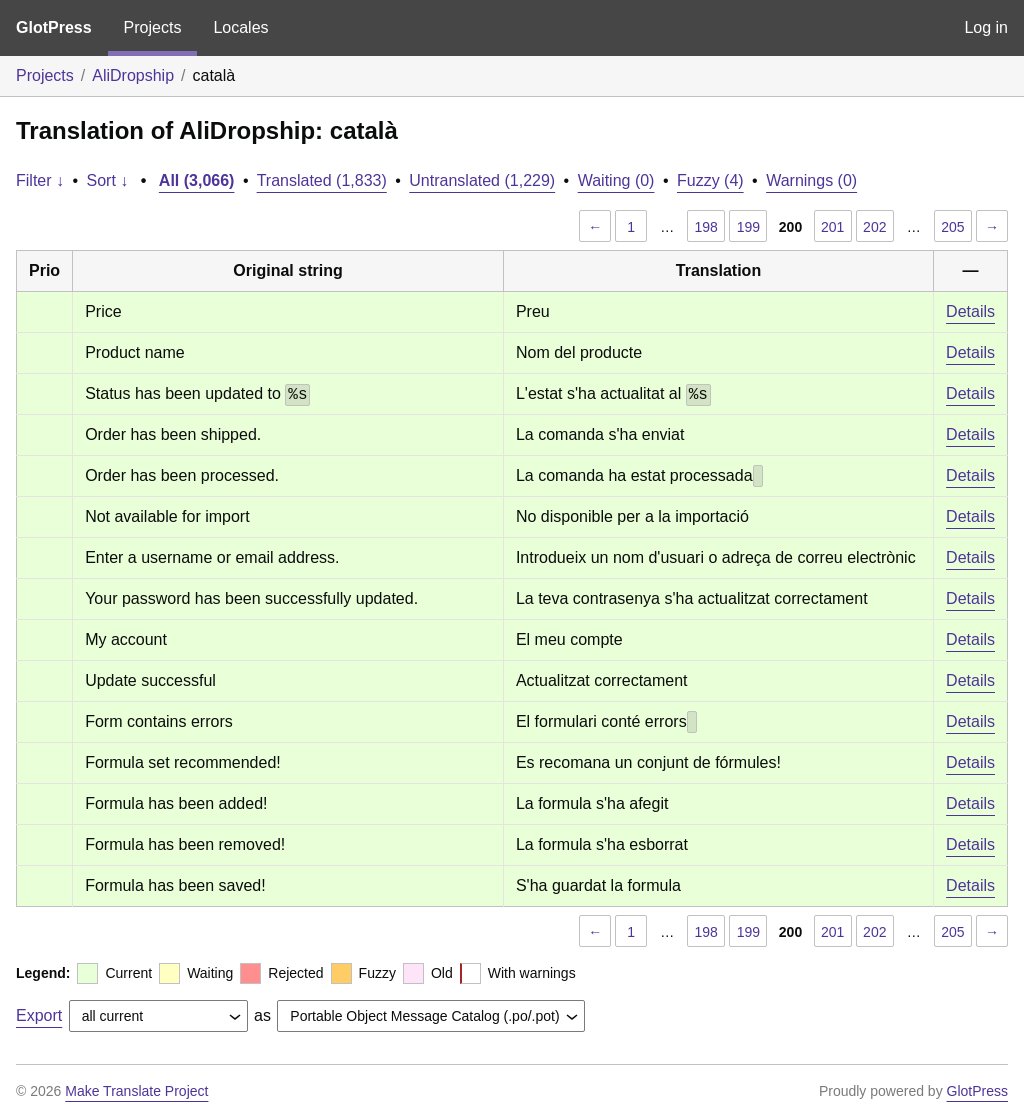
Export (39, 1015)
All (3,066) (197, 180)
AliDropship (133, 75)
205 (952, 227)
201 (832, 227)
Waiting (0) (616, 180)
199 (748, 227)
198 (706, 227)
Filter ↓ (40, 180)
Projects (153, 27)
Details (970, 311)
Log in (986, 27)
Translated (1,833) (322, 180)
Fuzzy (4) (710, 180)
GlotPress (54, 27)
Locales (240, 27)
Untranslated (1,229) (482, 180)
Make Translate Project (136, 1091)
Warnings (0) (811, 180)
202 (874, 227)
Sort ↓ (108, 180)
